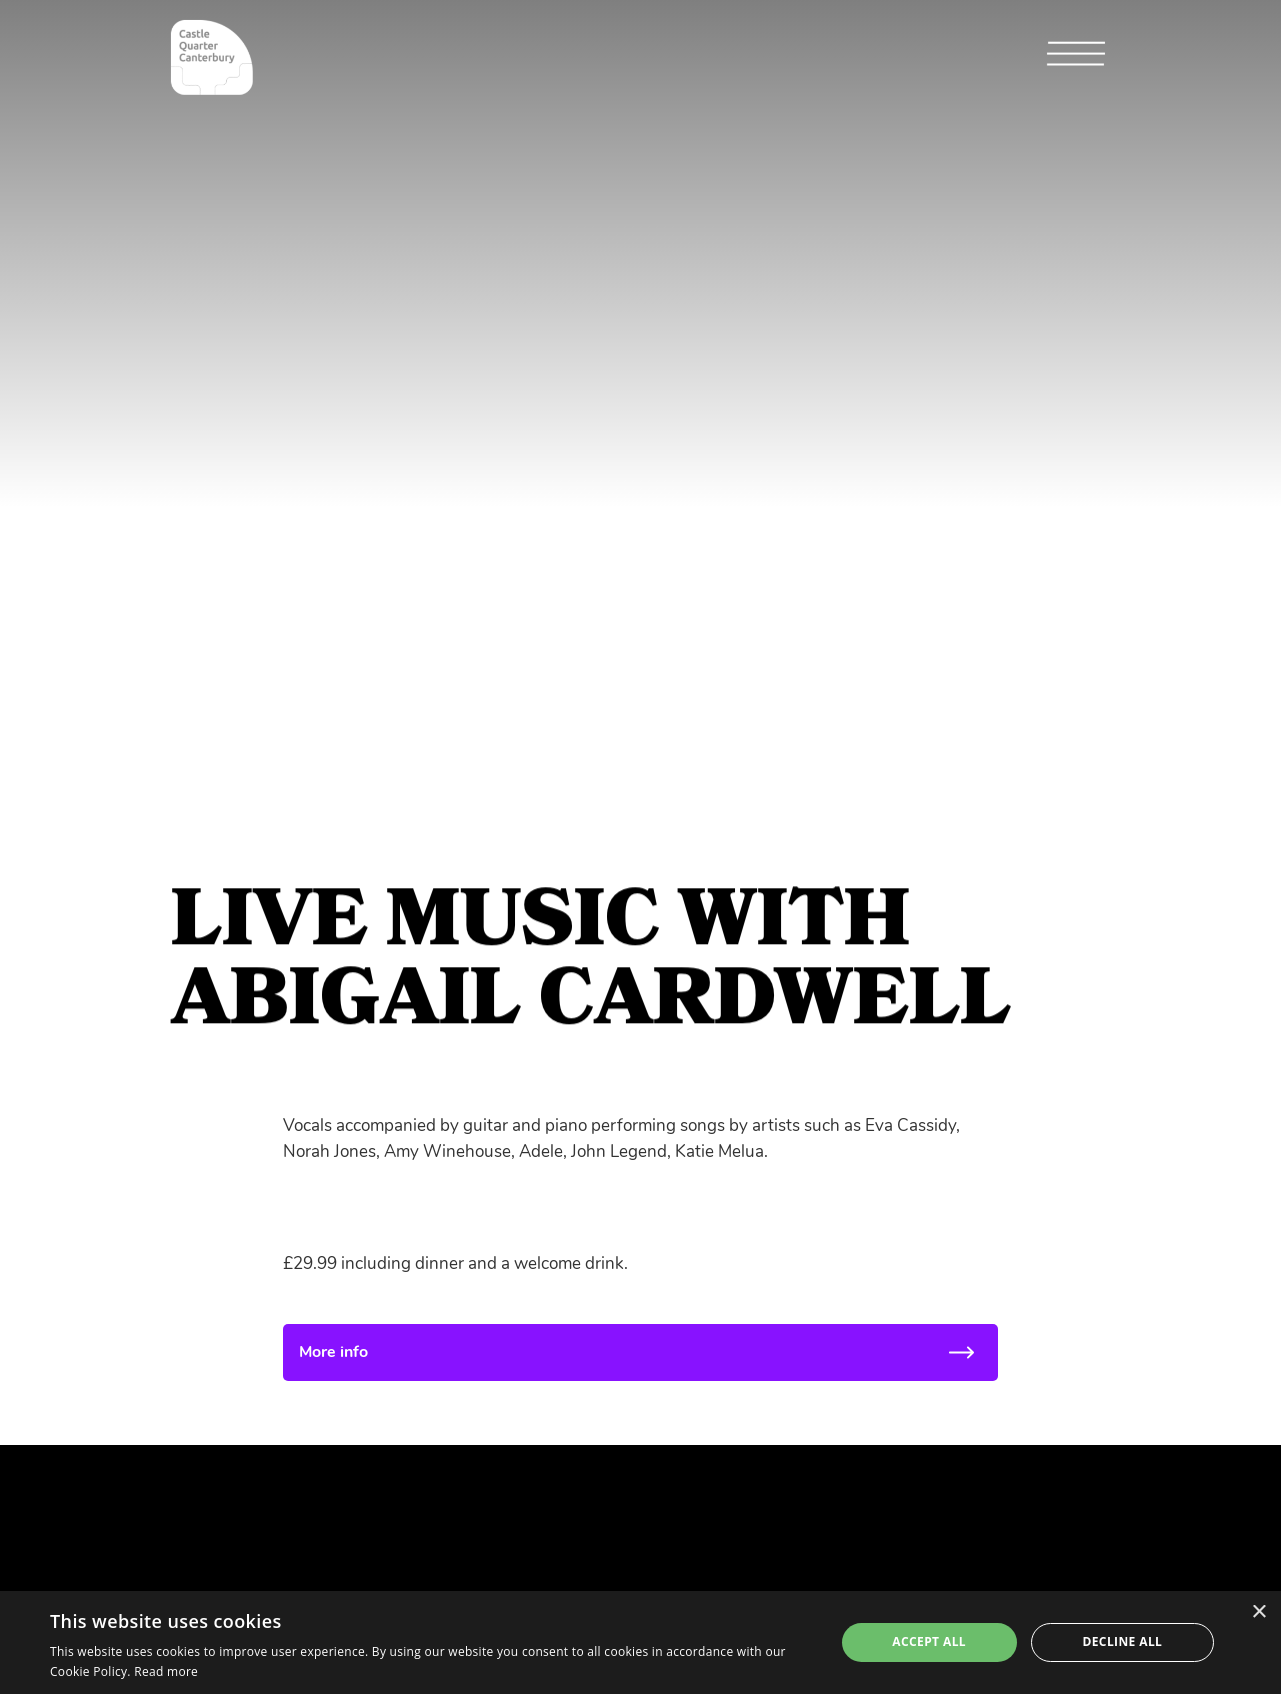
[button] (1076, 58)
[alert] (640, 1642)
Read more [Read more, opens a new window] (166, 1671)
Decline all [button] (1122, 1641)
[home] (212, 57)
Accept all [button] (929, 1641)
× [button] (1258, 1612)
